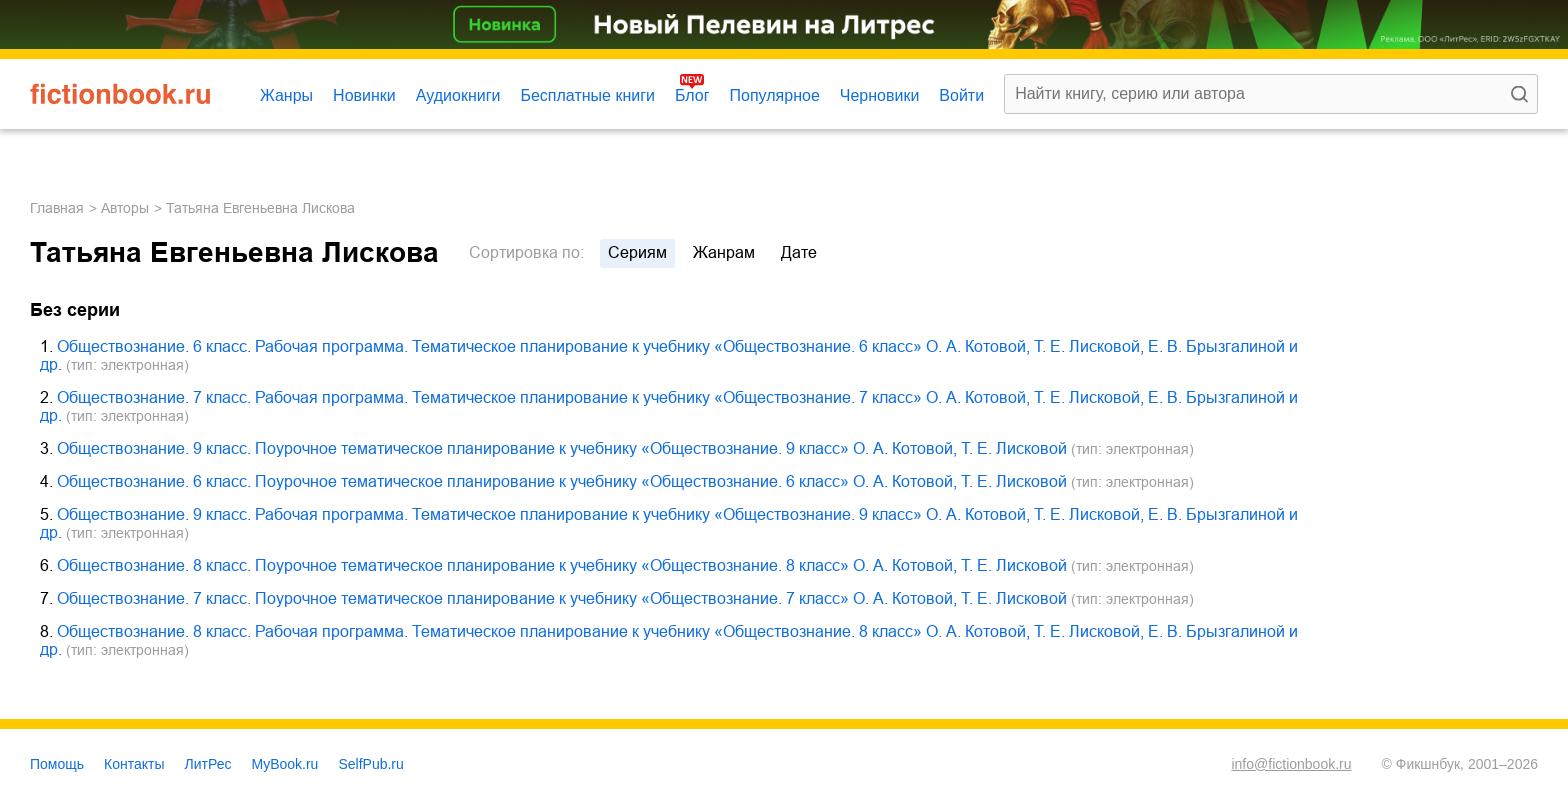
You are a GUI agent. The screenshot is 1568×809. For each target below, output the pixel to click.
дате (799, 252)
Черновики (880, 95)
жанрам (724, 252)
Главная (57, 208)
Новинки (364, 95)
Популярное (775, 95)
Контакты (134, 764)
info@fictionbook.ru (1291, 764)
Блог (692, 95)
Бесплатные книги (587, 95)
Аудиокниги (458, 95)
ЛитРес (208, 764)
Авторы (125, 208)
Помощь (57, 764)
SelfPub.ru (370, 764)
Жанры (286, 95)
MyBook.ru (285, 764)
